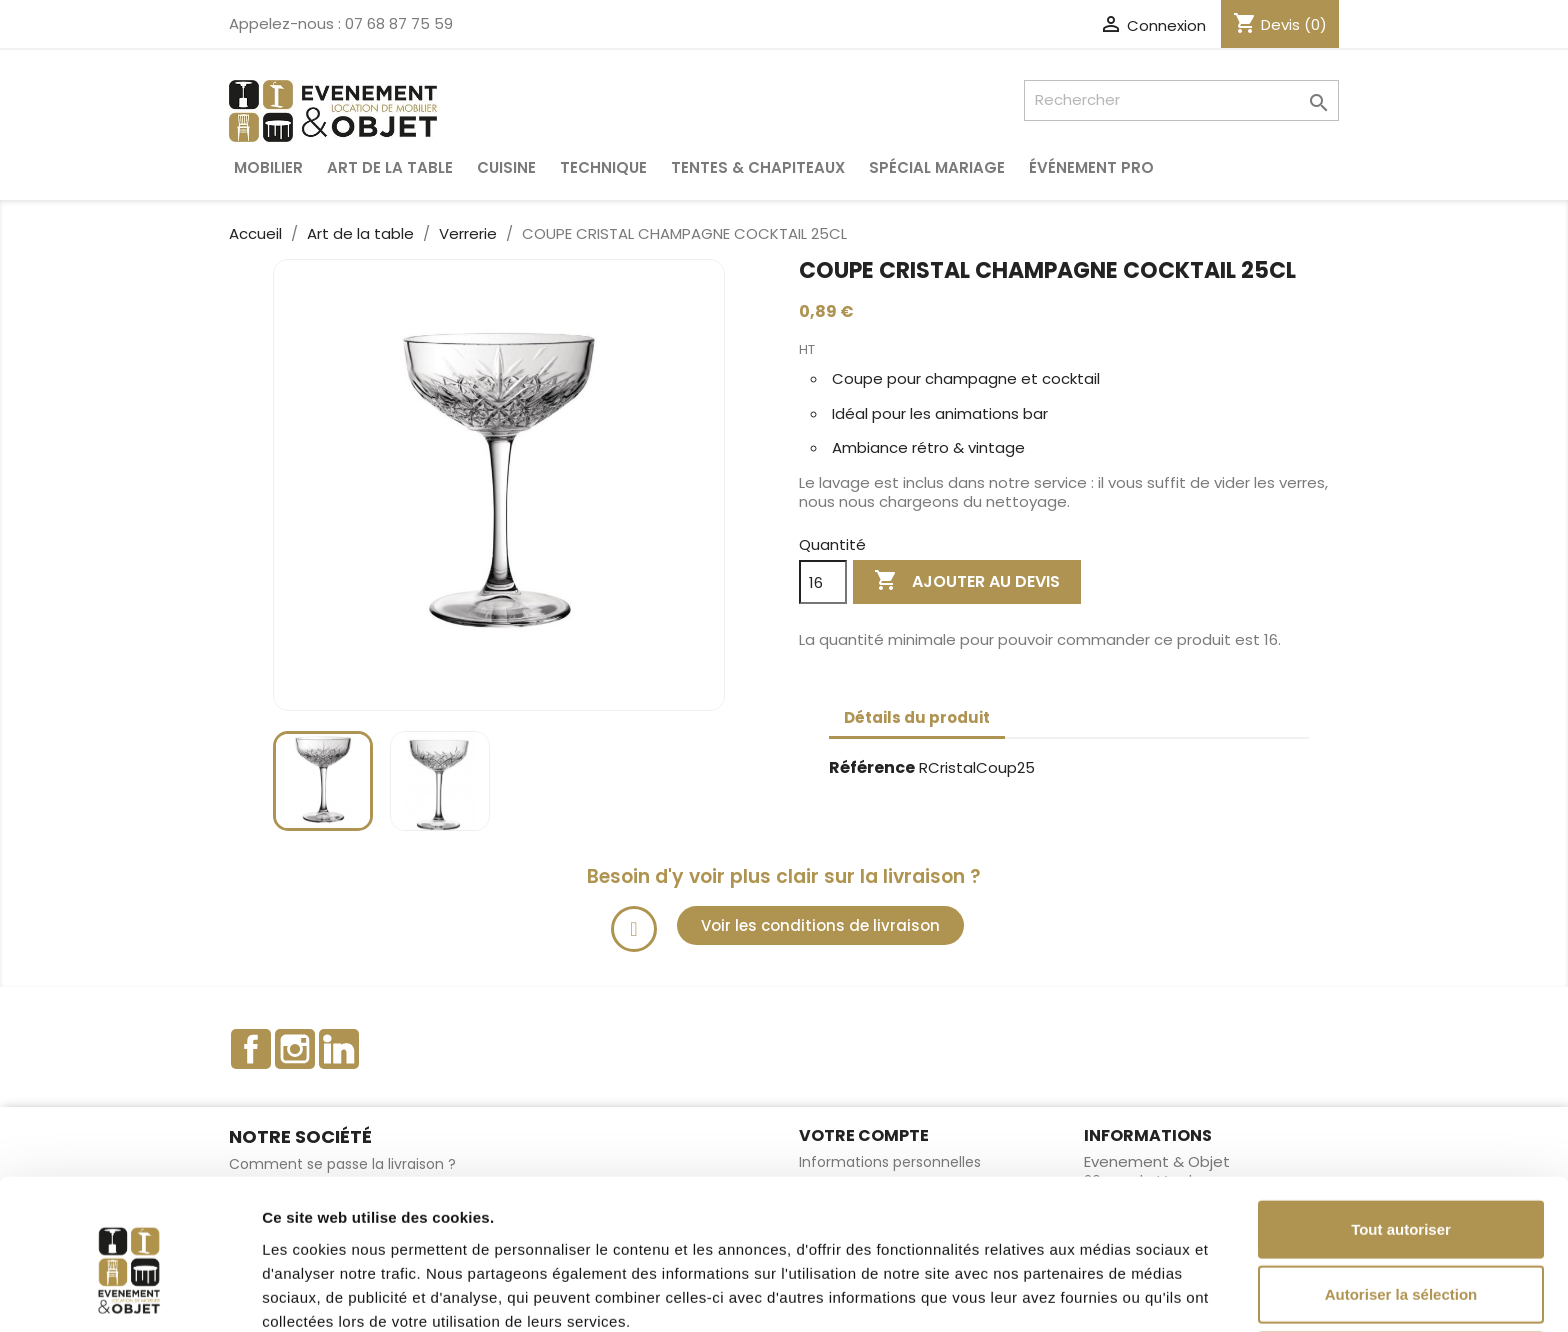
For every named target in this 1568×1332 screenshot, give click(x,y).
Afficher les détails (1101, 1292)
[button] (820, 925)
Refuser (1401, 1266)
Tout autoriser (1401, 1135)
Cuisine (506, 167)
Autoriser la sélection (1401, 1201)
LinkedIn (339, 1049)
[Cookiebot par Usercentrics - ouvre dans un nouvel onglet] (129, 1293)
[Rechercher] (1181, 100)
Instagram (295, 1049)
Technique (603, 167)
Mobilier (268, 167)
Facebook (251, 1049)
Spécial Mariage (937, 167)
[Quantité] (823, 582)
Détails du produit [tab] (917, 717)
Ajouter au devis (967, 581)
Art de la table (390, 167)
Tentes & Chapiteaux (758, 167)
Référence (872, 768)
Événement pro (1091, 167)
